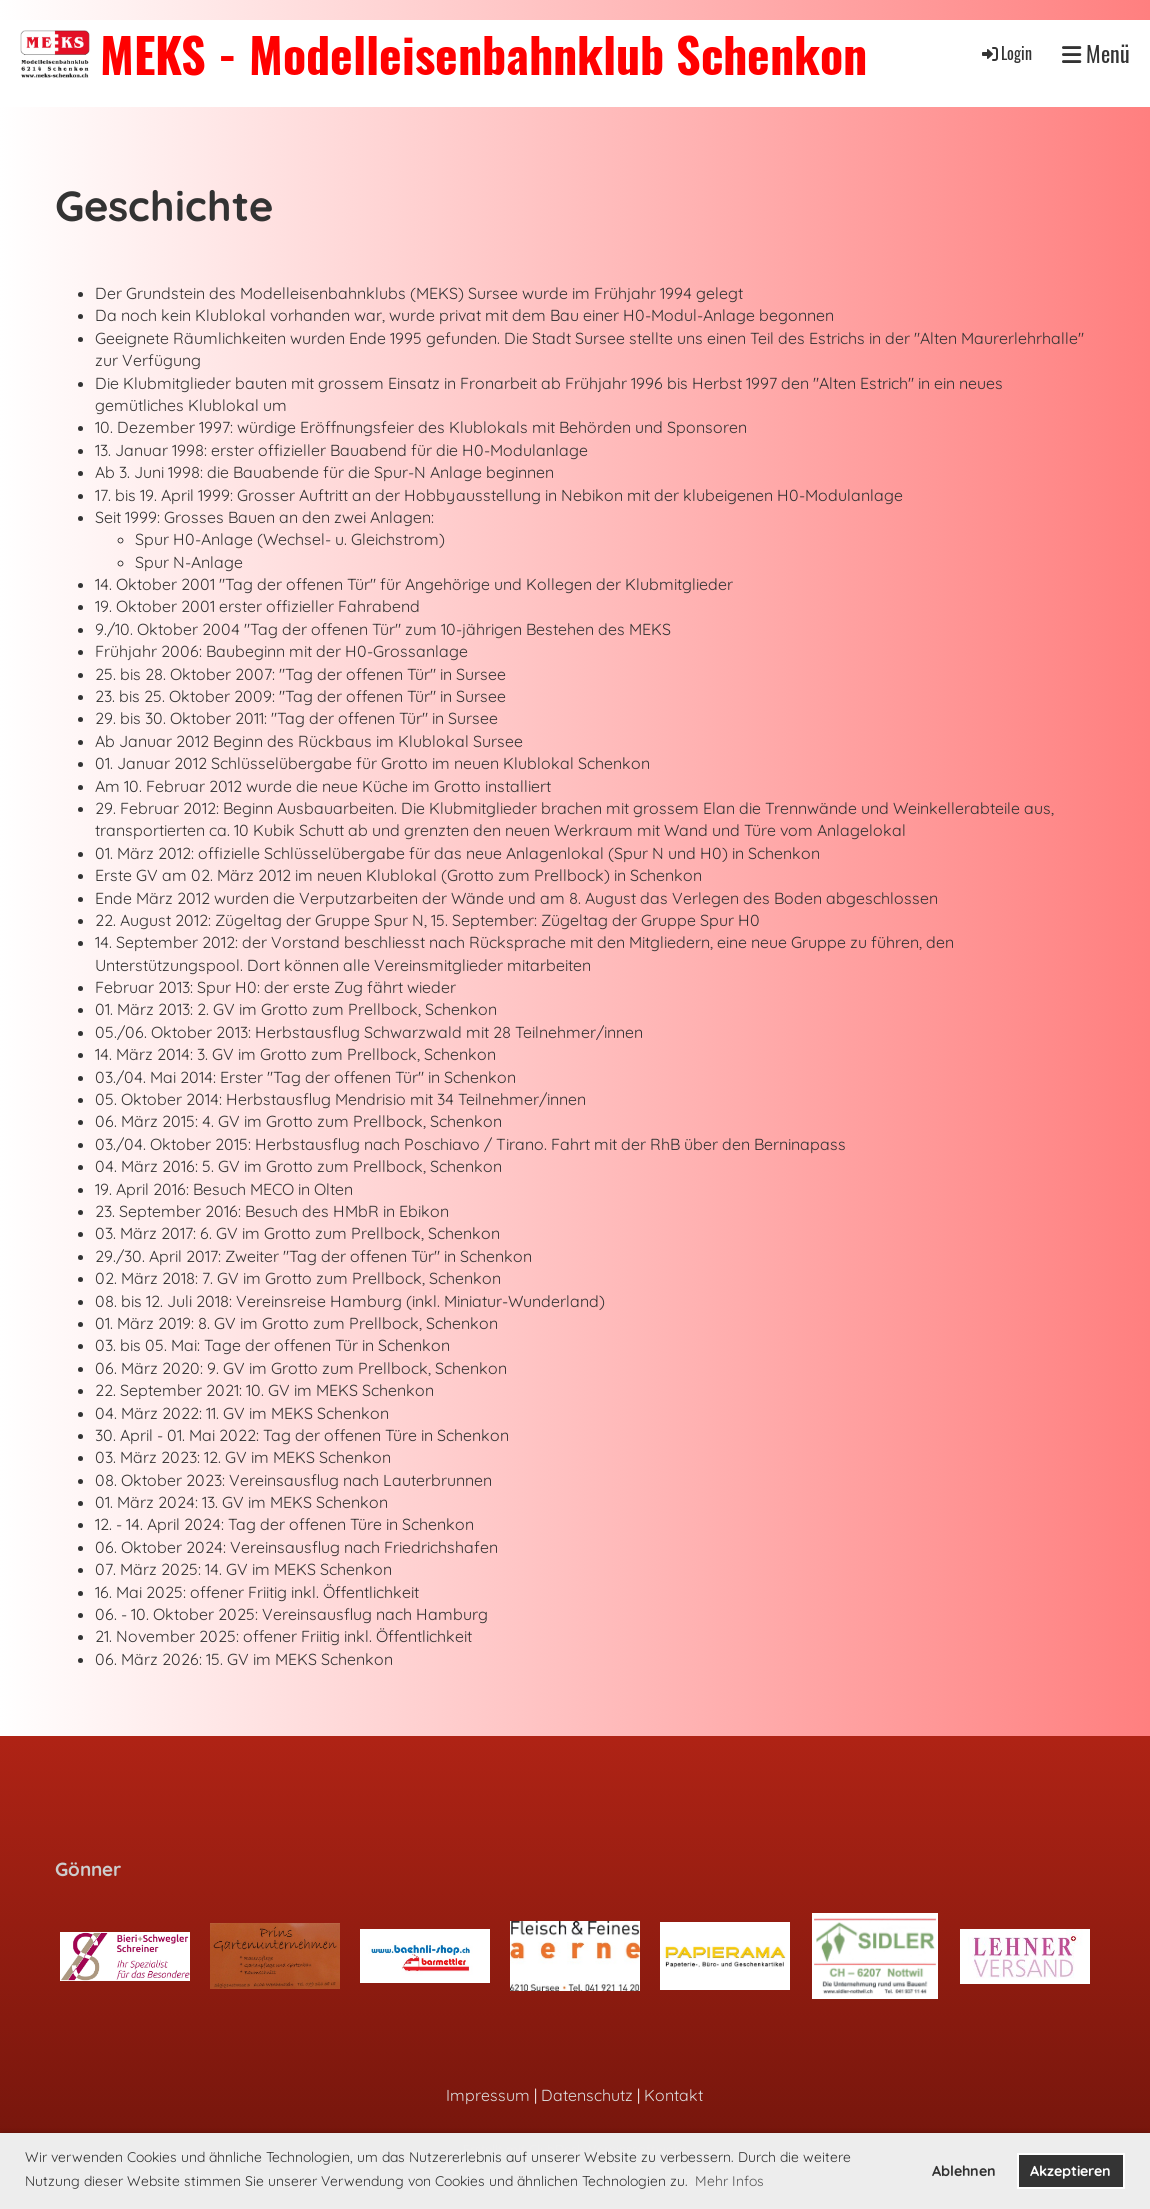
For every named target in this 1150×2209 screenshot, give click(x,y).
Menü (1096, 53)
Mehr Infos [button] (729, 2181)
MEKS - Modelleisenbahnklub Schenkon (483, 53)
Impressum (488, 2095)
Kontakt (673, 2095)
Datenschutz (587, 2095)
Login (1005, 53)
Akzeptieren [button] (1070, 2171)
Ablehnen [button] (964, 2171)
